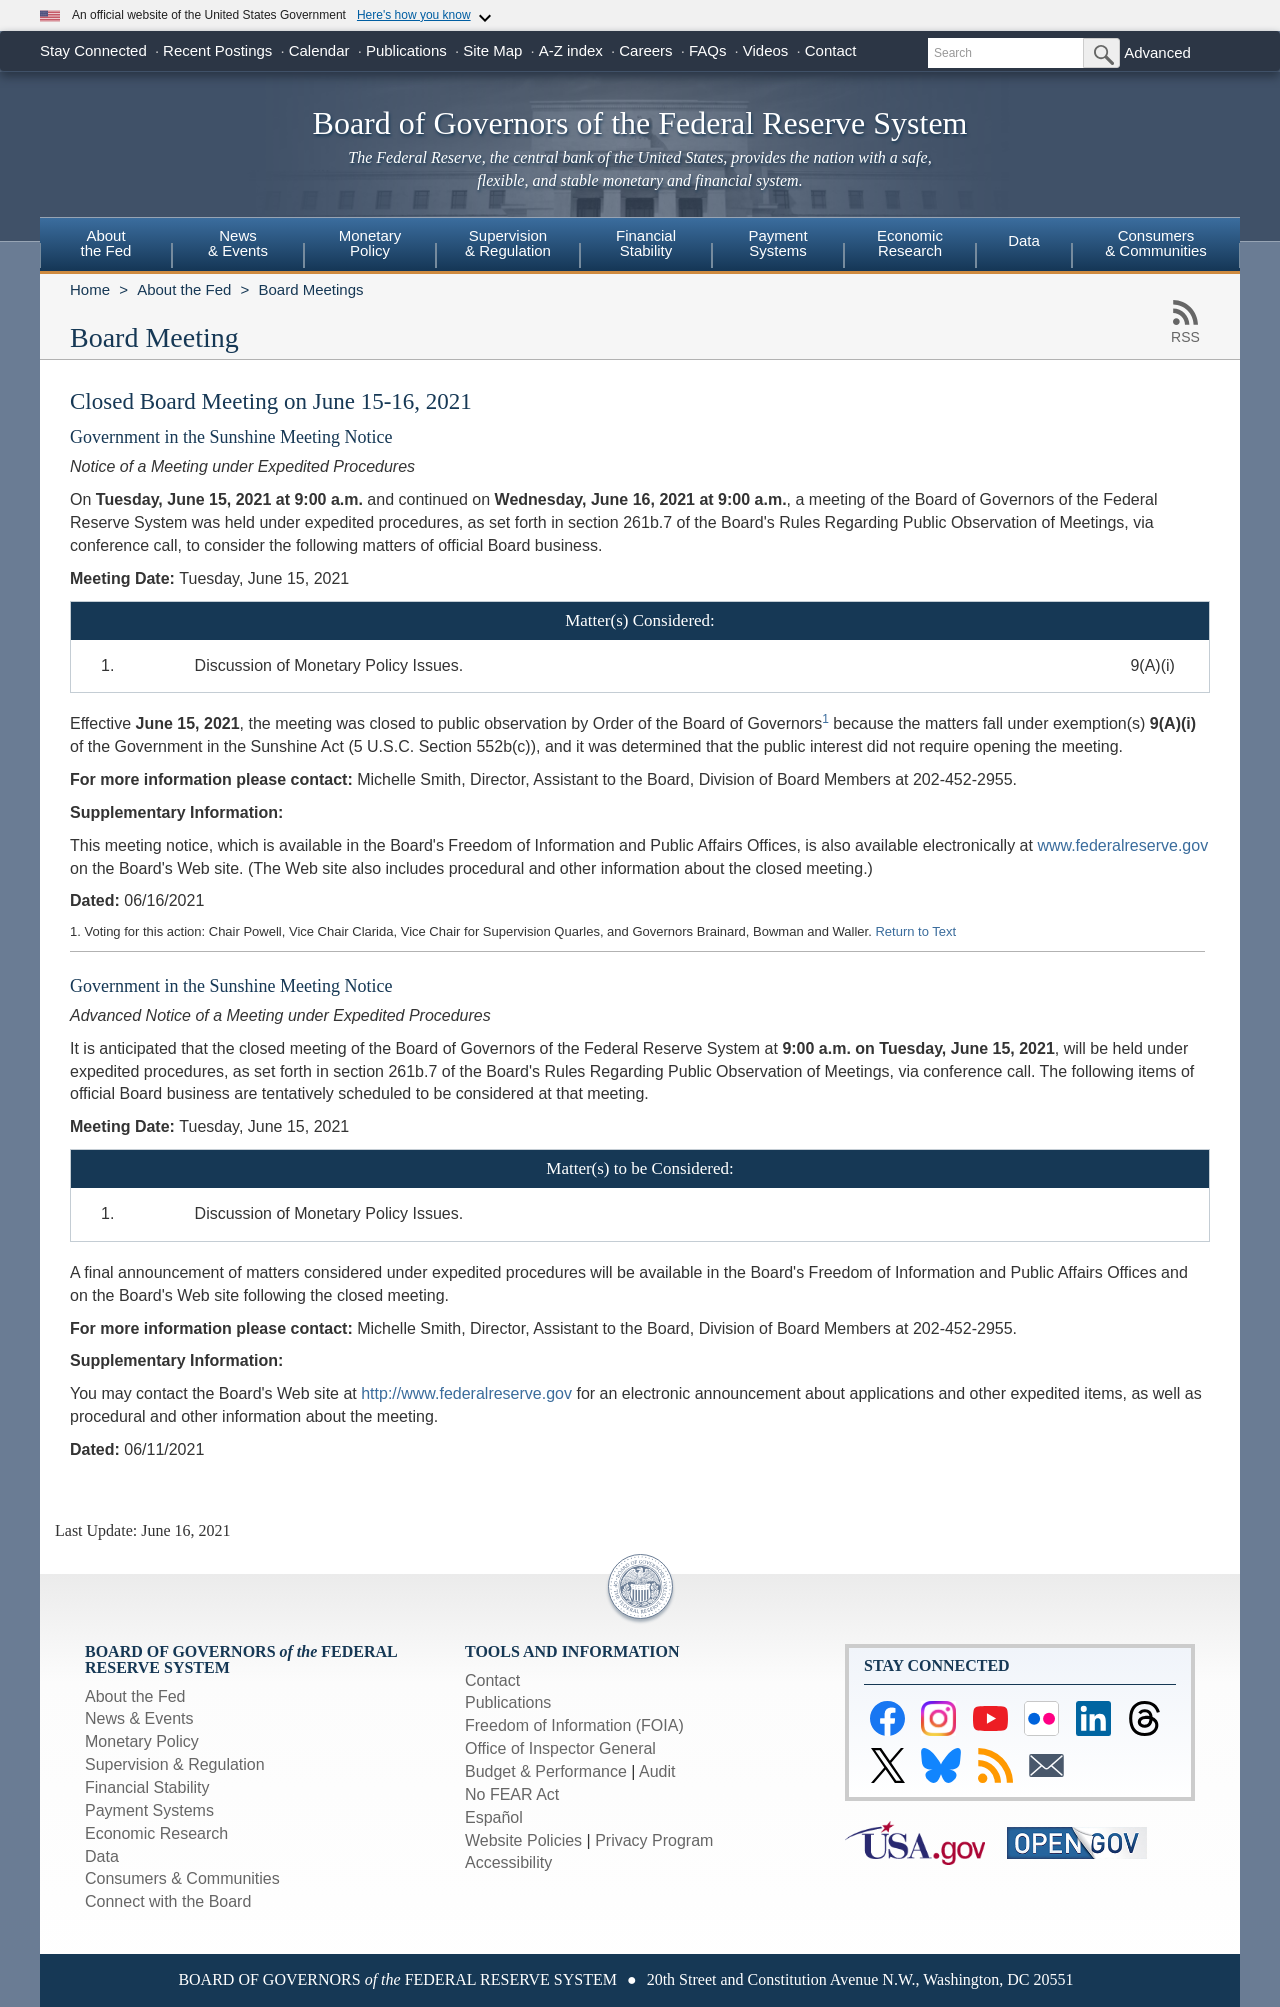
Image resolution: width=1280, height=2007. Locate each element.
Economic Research (156, 1833)
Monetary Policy (142, 1741)
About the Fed (184, 289)
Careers (645, 50)
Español (494, 1817)
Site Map (492, 50)
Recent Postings (217, 50)
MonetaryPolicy (370, 243)
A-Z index (571, 50)
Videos (766, 50)
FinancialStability (646, 243)
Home (90, 289)
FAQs (708, 50)
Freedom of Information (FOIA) (574, 1725)
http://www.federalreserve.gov (466, 1393)
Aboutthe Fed (106, 243)
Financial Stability (147, 1787)
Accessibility (508, 1862)
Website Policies (523, 1840)
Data (1024, 240)
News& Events (238, 243)
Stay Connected (93, 50)
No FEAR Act (512, 1794)
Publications (406, 50)
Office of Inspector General (560, 1748)
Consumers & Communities (1156, 243)
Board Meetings (310, 289)
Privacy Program (654, 1840)
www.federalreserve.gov (1122, 845)
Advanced (1157, 52)
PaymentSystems (777, 243)
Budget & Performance (546, 1771)
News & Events (139, 1718)
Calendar (319, 50)
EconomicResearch (910, 243)
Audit (657, 1771)
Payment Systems (149, 1810)
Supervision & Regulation (175, 1764)
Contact (831, 50)
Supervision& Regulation (508, 243)
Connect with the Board (168, 1901)
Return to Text (915, 931)
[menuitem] (106, 246)
